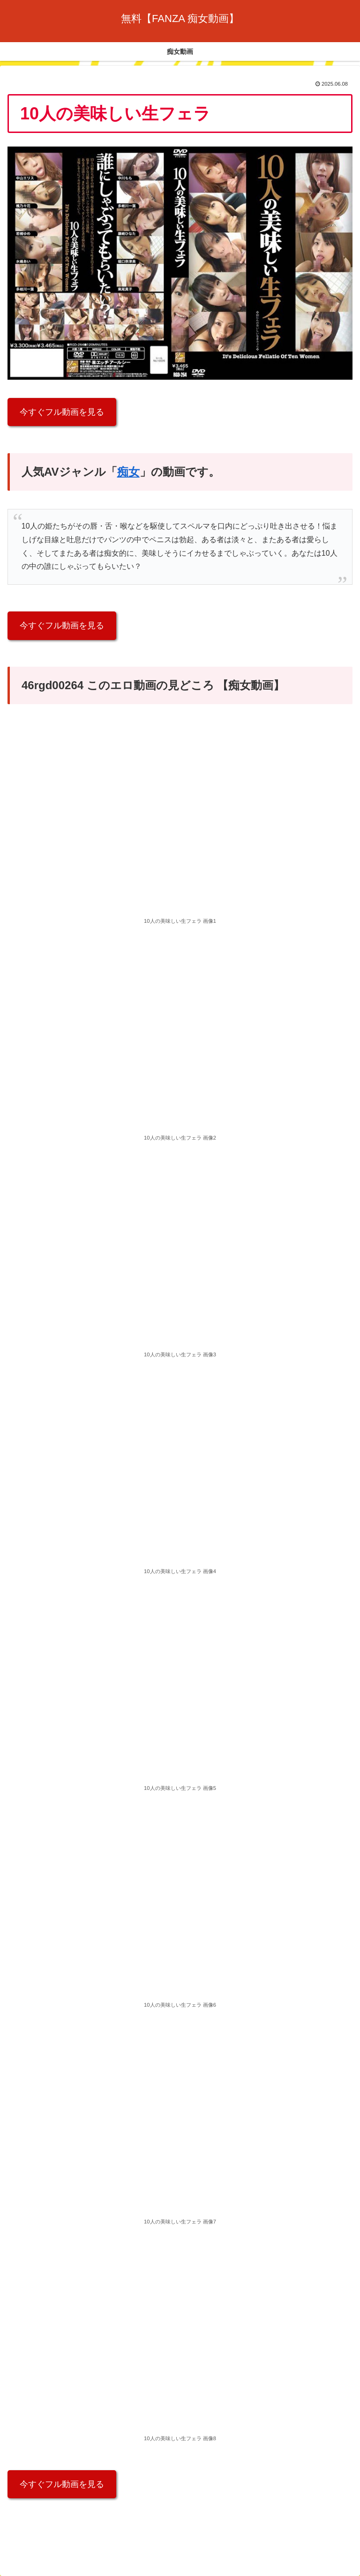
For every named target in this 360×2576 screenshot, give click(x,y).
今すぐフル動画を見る (62, 412)
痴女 (128, 471)
